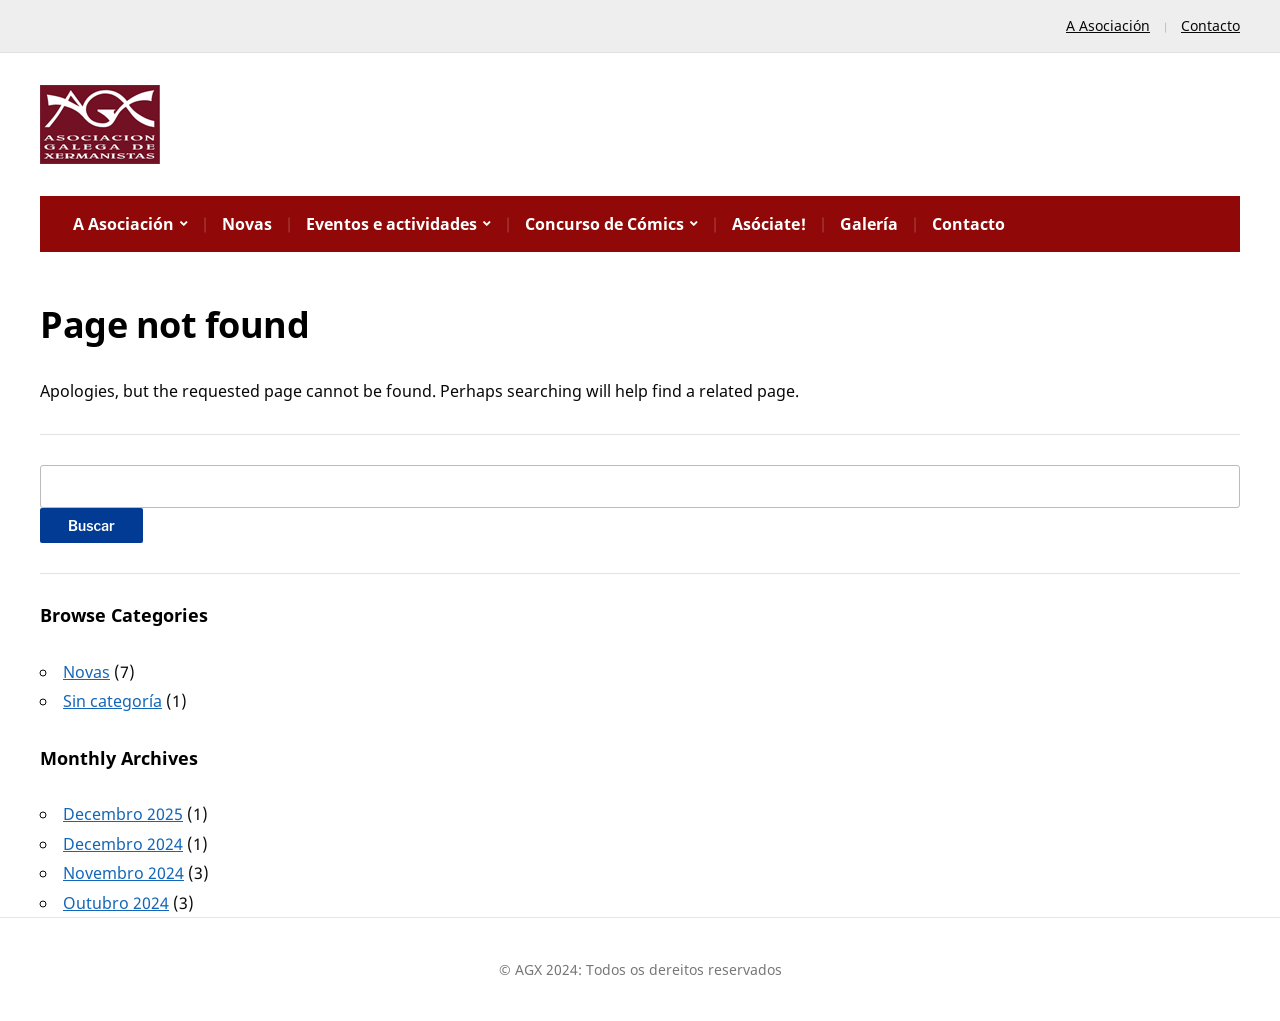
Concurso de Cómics (604, 224)
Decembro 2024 (123, 844)
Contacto (1210, 25)
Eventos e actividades (391, 224)
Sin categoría (112, 701)
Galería (869, 224)
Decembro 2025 (123, 814)
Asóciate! (769, 224)
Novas (247, 224)
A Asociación (1108, 25)
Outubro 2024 (116, 903)
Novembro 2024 (123, 873)
